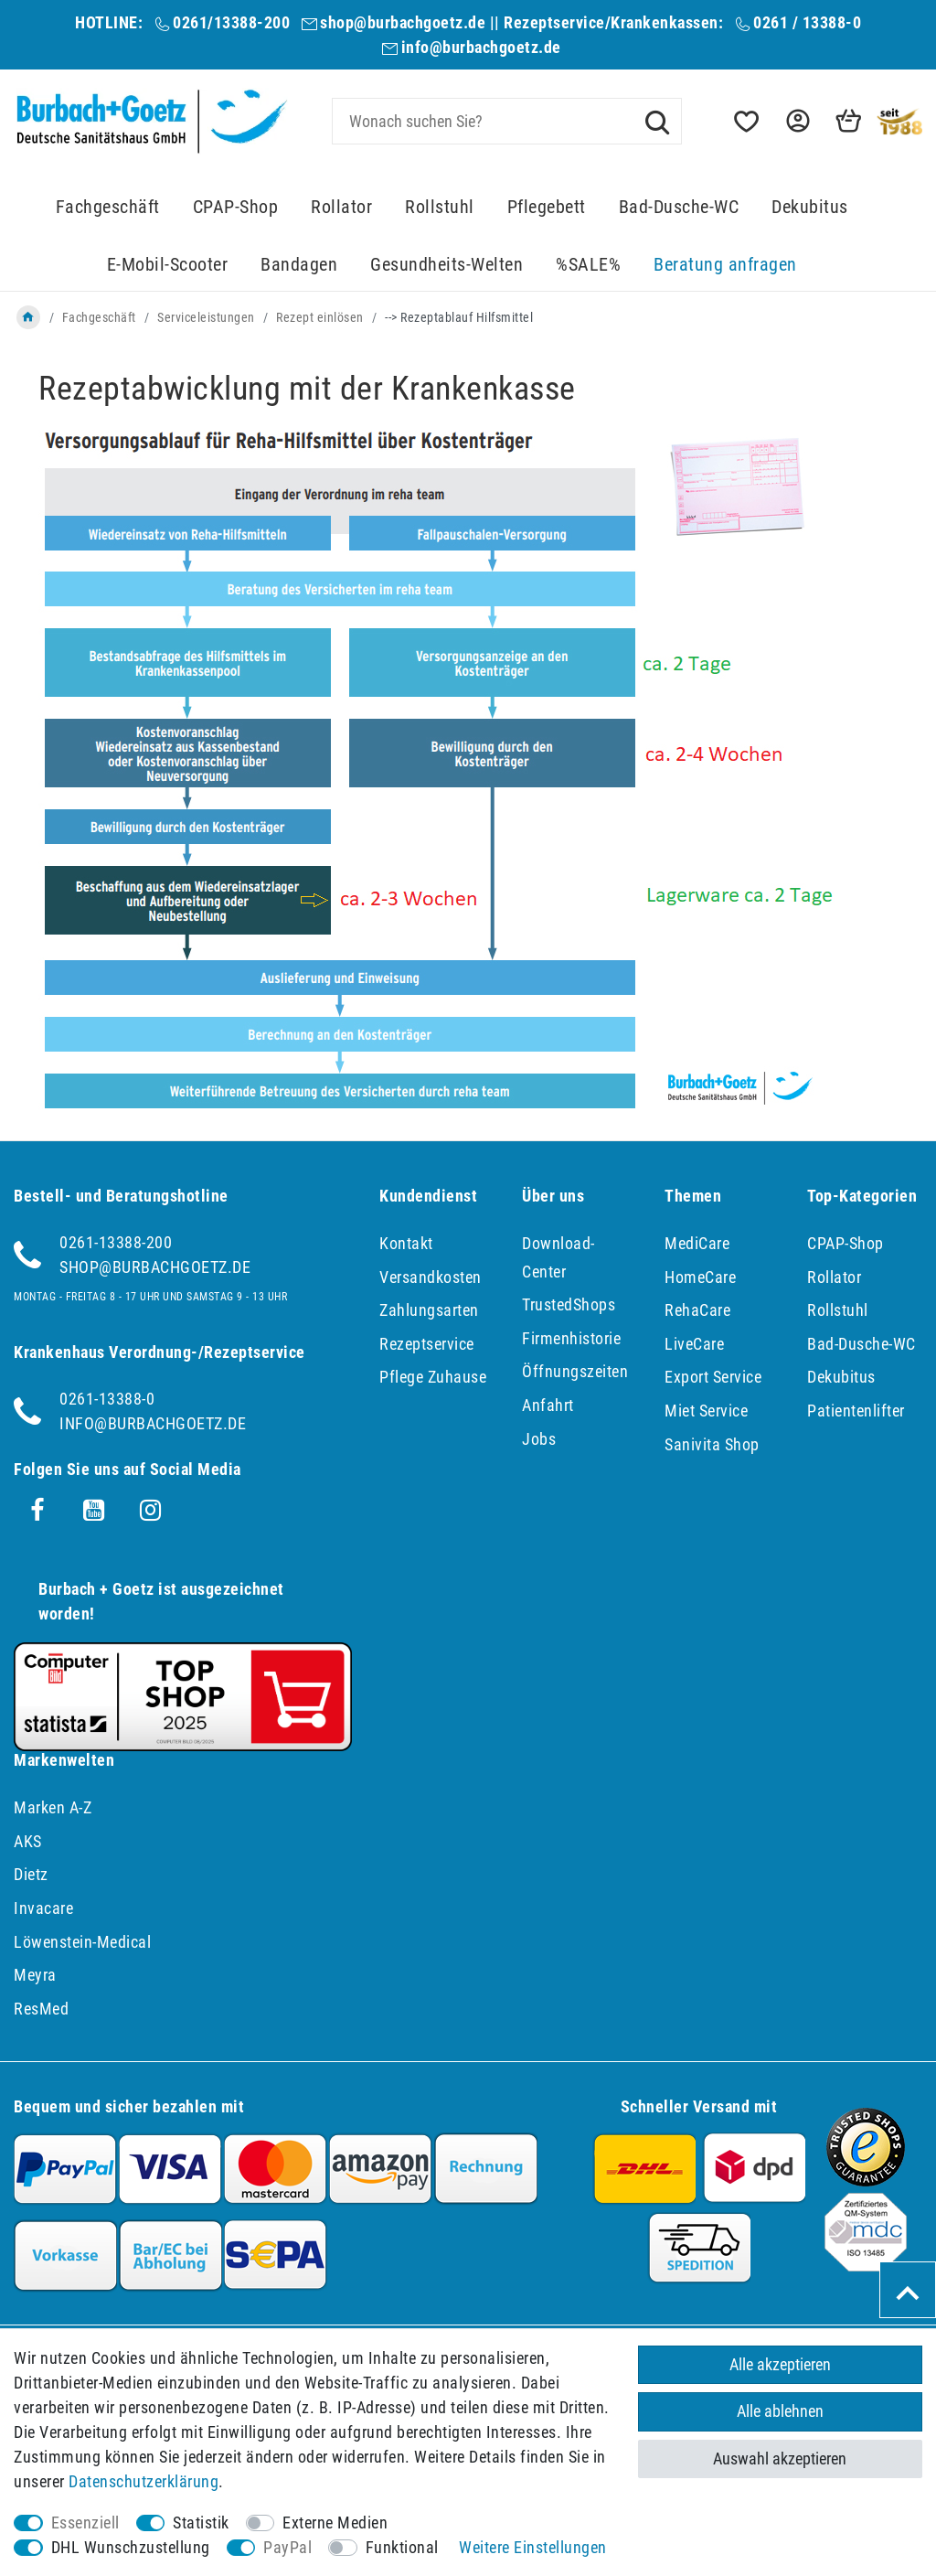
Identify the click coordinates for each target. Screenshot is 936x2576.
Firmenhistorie (571, 1338)
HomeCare (700, 1277)
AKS (28, 1841)
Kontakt (406, 1243)
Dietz (31, 1874)
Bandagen (299, 264)
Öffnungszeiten (575, 1371)
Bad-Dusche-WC (679, 207)
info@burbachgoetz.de (481, 47)
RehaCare (697, 1310)
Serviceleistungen (206, 317)
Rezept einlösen (320, 317)
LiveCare (694, 1343)
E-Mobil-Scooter (168, 264)
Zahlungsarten (429, 1310)
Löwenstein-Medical (82, 1941)
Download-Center (558, 1257)
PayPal (287, 2547)
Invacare (43, 1908)
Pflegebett (546, 207)
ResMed (41, 2008)
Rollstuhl (439, 207)
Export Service (713, 1376)
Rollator (341, 207)
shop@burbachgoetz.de (402, 22)
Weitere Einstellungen (533, 2547)
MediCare (697, 1243)
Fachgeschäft (108, 207)
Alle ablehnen (780, 2411)
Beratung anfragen (725, 264)
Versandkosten (430, 1277)
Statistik (201, 2522)
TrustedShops (568, 1304)
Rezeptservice (426, 1343)
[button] (796, 121)
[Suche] (657, 121)
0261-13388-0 (106, 1398)
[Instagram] (151, 1510)
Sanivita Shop (712, 1444)
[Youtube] (94, 1510)
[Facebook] (37, 1510)
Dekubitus (809, 207)
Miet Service (706, 1410)
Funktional (402, 2547)
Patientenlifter (856, 1410)
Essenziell (85, 2522)
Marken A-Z (52, 1807)
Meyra (35, 1974)
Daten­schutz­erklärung (143, 2481)
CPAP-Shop (236, 207)
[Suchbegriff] (507, 121)
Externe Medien (335, 2522)
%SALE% (588, 264)
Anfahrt (548, 1405)
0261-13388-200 (115, 1242)
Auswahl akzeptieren (779, 2458)
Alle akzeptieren (780, 2364)
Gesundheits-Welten (446, 264)
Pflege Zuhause (432, 1376)
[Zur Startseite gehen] (28, 317)
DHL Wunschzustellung (130, 2547)
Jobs (539, 1438)
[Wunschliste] (745, 121)
